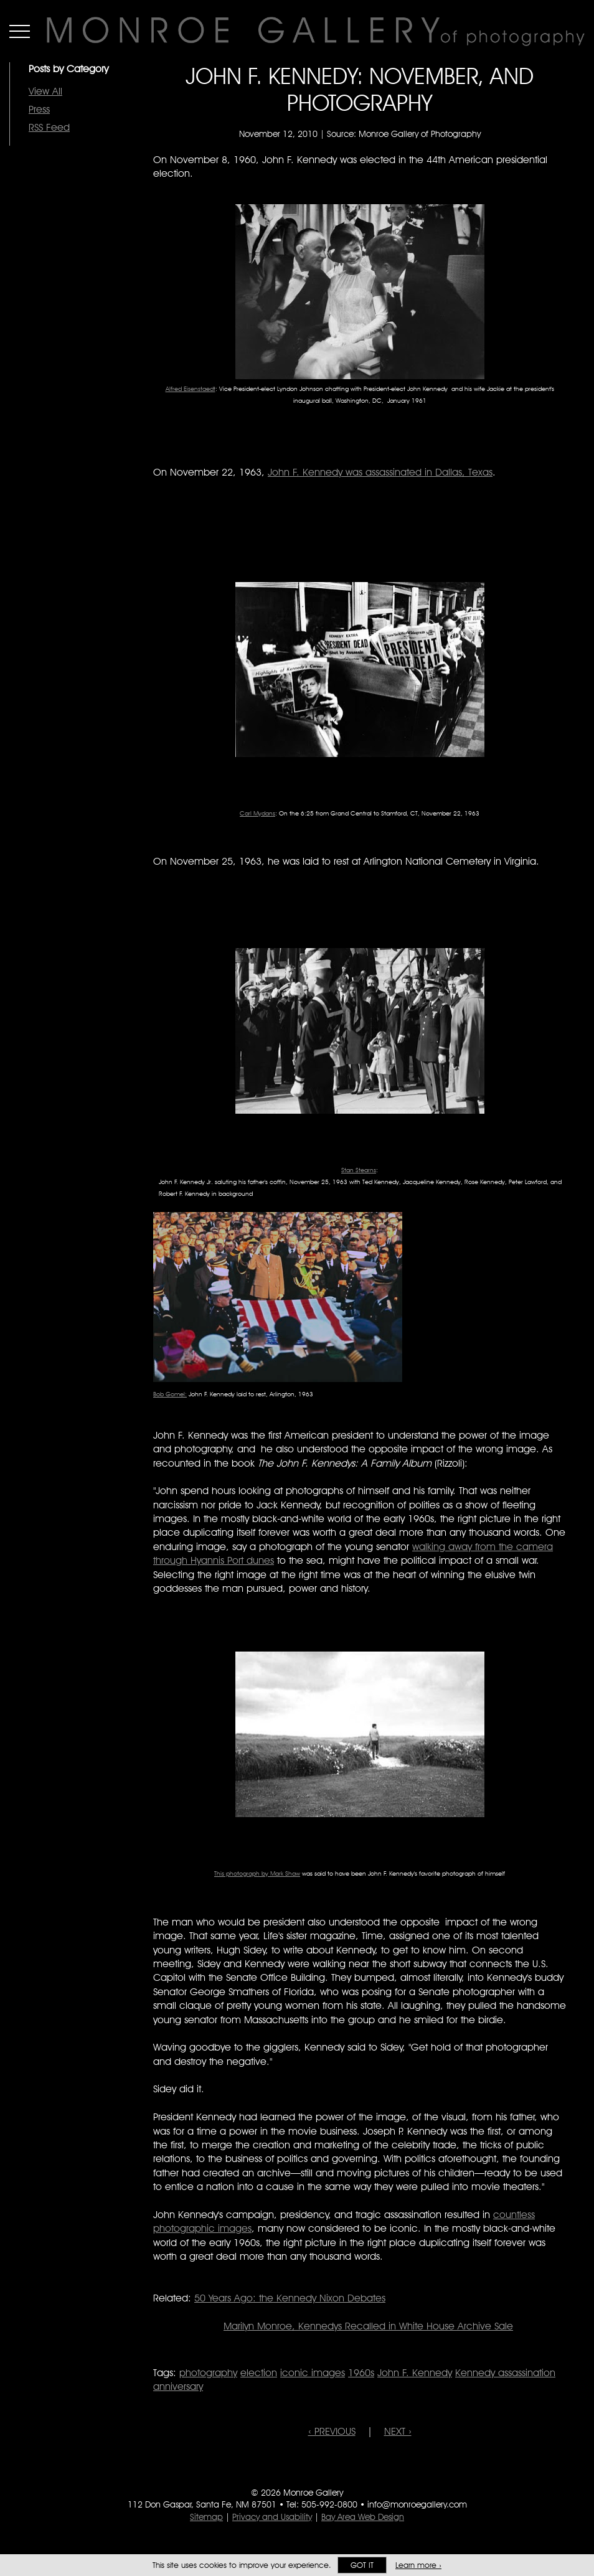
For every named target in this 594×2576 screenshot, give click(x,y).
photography (208, 2373)
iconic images (312, 2373)
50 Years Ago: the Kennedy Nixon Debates (289, 2298)
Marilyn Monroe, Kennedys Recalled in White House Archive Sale (368, 2326)
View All (45, 91)
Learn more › (418, 2565)
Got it (362, 2565)
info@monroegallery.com (417, 2504)
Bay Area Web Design (362, 2517)
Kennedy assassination (505, 2373)
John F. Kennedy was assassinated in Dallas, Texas (380, 472)
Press (39, 109)
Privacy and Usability (272, 2517)
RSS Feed (49, 127)
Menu (19, 31)
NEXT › (398, 2431)
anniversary (178, 2386)
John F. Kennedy (414, 2373)
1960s (361, 2373)
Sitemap (206, 2517)
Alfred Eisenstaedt (190, 388)
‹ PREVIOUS (332, 2431)
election (258, 2373)
